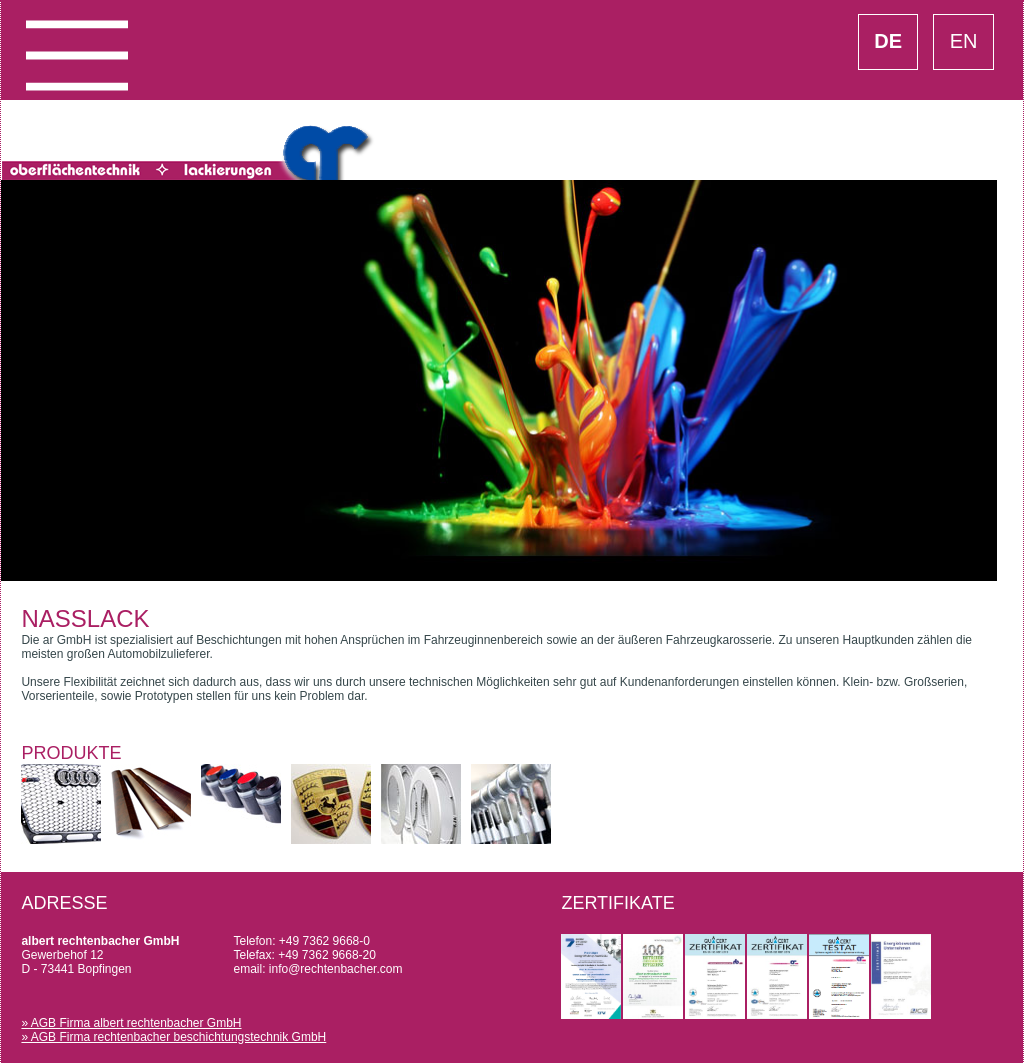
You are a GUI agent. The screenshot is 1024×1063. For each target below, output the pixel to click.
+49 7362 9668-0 (324, 941)
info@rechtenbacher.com (336, 969)
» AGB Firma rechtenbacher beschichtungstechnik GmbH (173, 1037)
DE (888, 41)
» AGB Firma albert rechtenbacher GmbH (131, 1023)
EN (964, 41)
